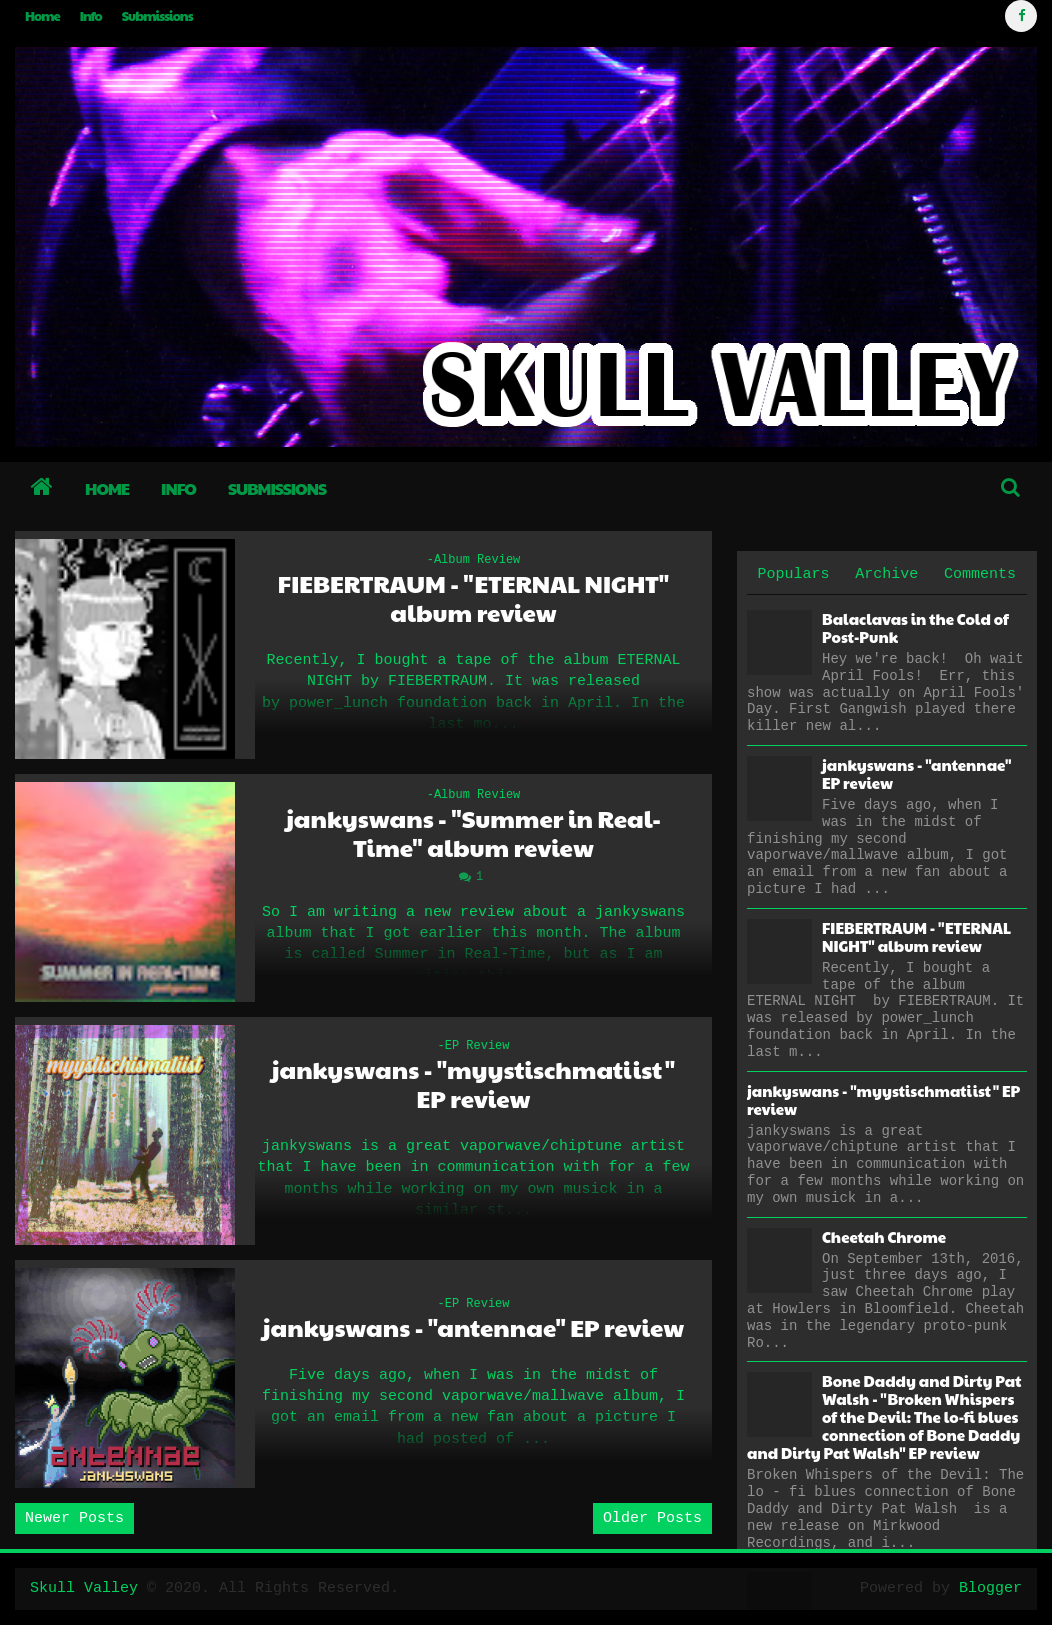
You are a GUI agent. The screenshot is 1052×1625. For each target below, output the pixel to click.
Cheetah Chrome (884, 1236)
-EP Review (473, 1046)
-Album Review (474, 560)
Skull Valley (84, 1588)
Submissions (157, 16)
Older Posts (652, 1518)
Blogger (990, 1588)
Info (91, 16)
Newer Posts (74, 1518)
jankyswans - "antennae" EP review (473, 1327)
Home (42, 16)
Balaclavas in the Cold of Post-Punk (915, 627)
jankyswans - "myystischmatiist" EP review (474, 1084)
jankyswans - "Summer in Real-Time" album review (473, 833)
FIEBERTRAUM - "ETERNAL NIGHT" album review (473, 598)
